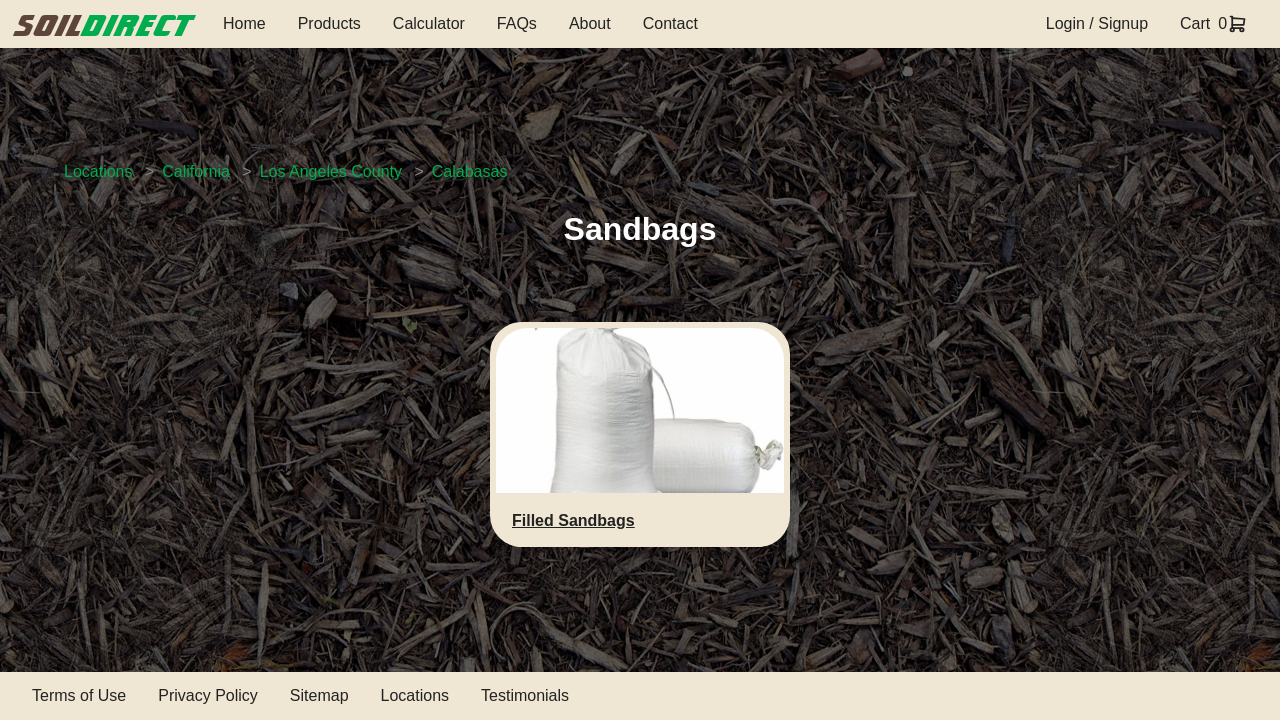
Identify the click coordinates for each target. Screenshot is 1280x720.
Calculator (429, 23)
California (196, 171)
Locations (98, 171)
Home (244, 23)
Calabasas (470, 171)
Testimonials (525, 695)
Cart (1195, 23)
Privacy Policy (208, 695)
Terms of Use (79, 695)
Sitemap (319, 695)
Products (329, 23)
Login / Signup (1097, 23)
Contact (670, 23)
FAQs (517, 23)
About (590, 23)
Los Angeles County (331, 171)
